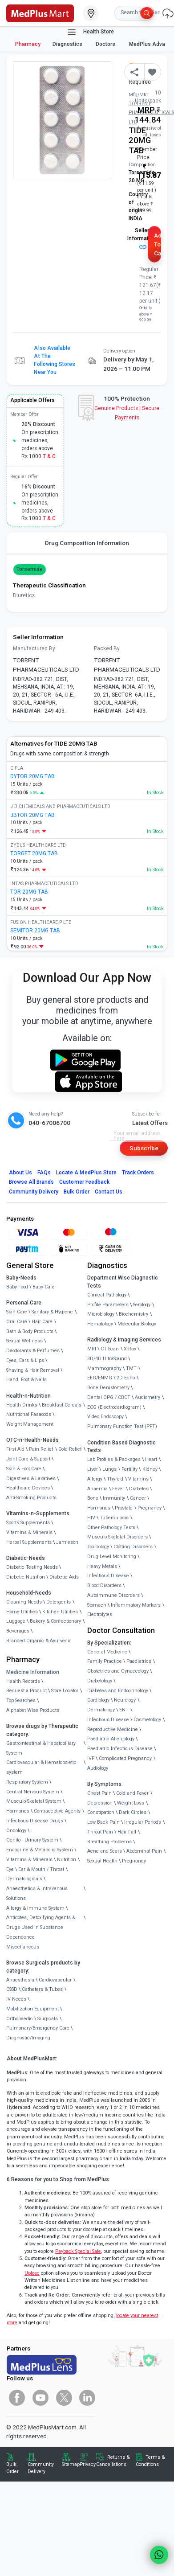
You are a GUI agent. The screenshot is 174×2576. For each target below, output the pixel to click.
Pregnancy (150, 1508)
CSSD (11, 1989)
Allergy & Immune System (35, 1908)
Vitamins (138, 1479)
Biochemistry (133, 1314)
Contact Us (108, 1192)
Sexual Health (102, 1861)
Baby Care (43, 1287)
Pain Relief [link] (41, 1449)
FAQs (44, 1172)
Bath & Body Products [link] (29, 1331)
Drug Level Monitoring (111, 1556)
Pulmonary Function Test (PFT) (122, 1426)
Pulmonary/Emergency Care (37, 2028)
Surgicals (47, 2019)
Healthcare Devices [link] (28, 1488)
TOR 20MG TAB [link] (29, 892)
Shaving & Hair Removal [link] (32, 1370)
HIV (91, 1518)
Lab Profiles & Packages (114, 1459)
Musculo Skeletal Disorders (117, 1537)
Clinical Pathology (106, 1295)
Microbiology (100, 1314)
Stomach (96, 1605)
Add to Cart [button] (157, 244)
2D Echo (126, 1378)
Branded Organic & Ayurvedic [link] (39, 1641)
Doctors (106, 44)
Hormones (17, 1811)
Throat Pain (100, 1832)
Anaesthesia (20, 1980)
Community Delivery (34, 1192)
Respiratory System (27, 1782)
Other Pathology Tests (111, 1527)
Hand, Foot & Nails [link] (26, 1379)
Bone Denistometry (108, 1388)
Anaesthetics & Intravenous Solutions (37, 1893)
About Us (20, 1172)
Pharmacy (27, 44)
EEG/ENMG (99, 1378)
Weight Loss (130, 1803)
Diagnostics (68, 44)
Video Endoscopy (105, 1416)
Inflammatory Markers (136, 1605)
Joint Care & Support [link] (28, 1459)
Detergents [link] (58, 1602)
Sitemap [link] (71, 2464)
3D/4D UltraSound (107, 1359)
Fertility (129, 1469)
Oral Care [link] (16, 1322)
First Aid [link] (15, 1449)
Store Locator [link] (64, 1691)
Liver (92, 1469)
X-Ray (130, 1349)
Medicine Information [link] (32, 1672)
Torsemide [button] (29, 569)
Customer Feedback (84, 1182)
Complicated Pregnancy (125, 1758)
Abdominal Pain (144, 1851)
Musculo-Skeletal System (33, 1801)
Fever (118, 1489)
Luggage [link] (15, 1621)
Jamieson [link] (67, 1542)
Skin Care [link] (16, 1312)
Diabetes (139, 1489)
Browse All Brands (31, 1182)
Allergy (94, 1479)
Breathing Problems (109, 1842)
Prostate (124, 1508)
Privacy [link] (88, 2464)
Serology (141, 1305)
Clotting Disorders (133, 1547)
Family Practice (104, 1661)
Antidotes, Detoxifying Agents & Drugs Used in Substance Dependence (40, 1927)
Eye (10, 1869)
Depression (100, 1803)
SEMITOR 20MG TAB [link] (35, 930)
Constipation (100, 1812)
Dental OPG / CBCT (108, 1397)
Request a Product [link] (26, 1691)
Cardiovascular (55, 1980)
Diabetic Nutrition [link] (25, 1577)
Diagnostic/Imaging (28, 2038)
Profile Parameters (108, 1305)
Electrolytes (99, 1614)
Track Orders (138, 1172)
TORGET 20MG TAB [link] (34, 853)
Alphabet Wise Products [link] (32, 1710)
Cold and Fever (132, 1793)
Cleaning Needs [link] (24, 1602)
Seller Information (141, 238)
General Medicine (107, 1652)
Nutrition (66, 1859)
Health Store (90, 32)
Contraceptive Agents (57, 1811)
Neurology (125, 1700)
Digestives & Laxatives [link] (31, 1478)
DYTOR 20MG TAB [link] (32, 776)
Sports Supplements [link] (28, 1523)
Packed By (107, 648)
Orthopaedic (19, 2019)
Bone (92, 1498)
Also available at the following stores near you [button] (54, 360)
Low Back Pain (103, 1822)
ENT (124, 1710)
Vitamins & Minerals (29, 1859)
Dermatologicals (24, 1879)
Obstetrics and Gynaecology (118, 1671)
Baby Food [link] (17, 1287)
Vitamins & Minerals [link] (29, 1532)
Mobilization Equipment (32, 2009)
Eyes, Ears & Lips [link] (25, 1360)
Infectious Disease (108, 1576)
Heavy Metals (102, 1566)
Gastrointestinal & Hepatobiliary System (41, 1748)
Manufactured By (34, 648)
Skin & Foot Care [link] (23, 1469)
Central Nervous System (32, 1792)
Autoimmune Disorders (113, 1595)
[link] (40, 12)
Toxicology (98, 1547)
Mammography (104, 1368)
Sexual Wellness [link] (24, 1341)
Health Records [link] (23, 1681)
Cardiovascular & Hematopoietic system (41, 1767)
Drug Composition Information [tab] (87, 542)
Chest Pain (99, 1793)
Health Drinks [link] (21, 1405)
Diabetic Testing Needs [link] (32, 1567)
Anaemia (97, 1489)
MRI (91, 1349)
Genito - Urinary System (32, 1840)
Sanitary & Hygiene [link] (52, 1312)
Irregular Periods (142, 1822)
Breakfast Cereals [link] (61, 1405)
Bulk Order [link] (12, 2467)
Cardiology (98, 1700)
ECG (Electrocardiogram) (114, 1407)
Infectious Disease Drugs (34, 1821)
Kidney (150, 1469)
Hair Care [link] (42, 1322)
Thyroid (115, 1479)
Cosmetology (147, 1720)
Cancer (138, 1498)
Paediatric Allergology (110, 1739)
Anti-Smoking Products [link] (31, 1498)
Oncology (16, 1831)
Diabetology (99, 1681)
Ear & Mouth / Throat (41, 1869)
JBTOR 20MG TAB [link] (32, 815)
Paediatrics (138, 1661)
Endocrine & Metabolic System (39, 1850)
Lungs (109, 1469)
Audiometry (147, 1397)
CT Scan (110, 1349)
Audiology (97, 1768)
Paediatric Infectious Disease (120, 1749)
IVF (90, 1758)
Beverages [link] (17, 1631)
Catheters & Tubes (42, 1989)
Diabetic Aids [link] (64, 1577)
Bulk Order (76, 1192)
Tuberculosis (114, 1518)
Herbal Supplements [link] (29, 1542)
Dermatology (101, 1710)
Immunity (114, 1498)
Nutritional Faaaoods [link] (28, 1414)
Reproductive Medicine (112, 1729)
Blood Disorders (104, 1585)
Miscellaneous (22, 1947)
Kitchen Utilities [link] (60, 1612)
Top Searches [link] (21, 1700)
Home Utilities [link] (22, 1612)
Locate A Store (86, 1172)
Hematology (100, 1324)
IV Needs (16, 1999)
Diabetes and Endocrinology (117, 1691)
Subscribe (143, 1148)
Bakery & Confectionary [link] (55, 1621)
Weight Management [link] (29, 1424)
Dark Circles (132, 1812)
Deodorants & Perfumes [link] (33, 1351)
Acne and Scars (104, 1851)
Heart (151, 1459)
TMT (131, 1368)
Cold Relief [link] (70, 1449)
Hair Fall (126, 1832)
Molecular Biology (136, 1324)
